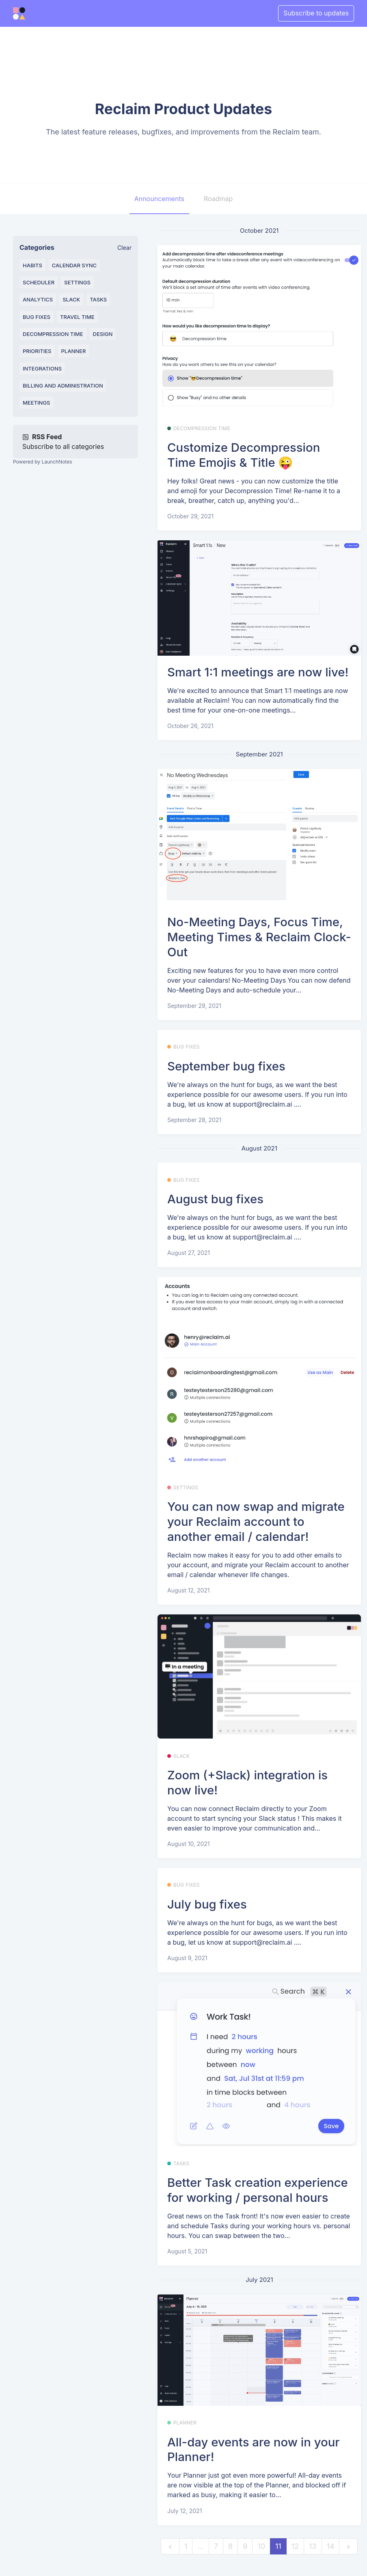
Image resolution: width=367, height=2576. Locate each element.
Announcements (159, 199)
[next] (348, 2546)
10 (261, 2546)
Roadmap (218, 199)
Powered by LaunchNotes (42, 462)
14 (331, 2546)
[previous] (170, 2546)
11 (278, 2546)
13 (312, 2546)
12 (295, 2546)
